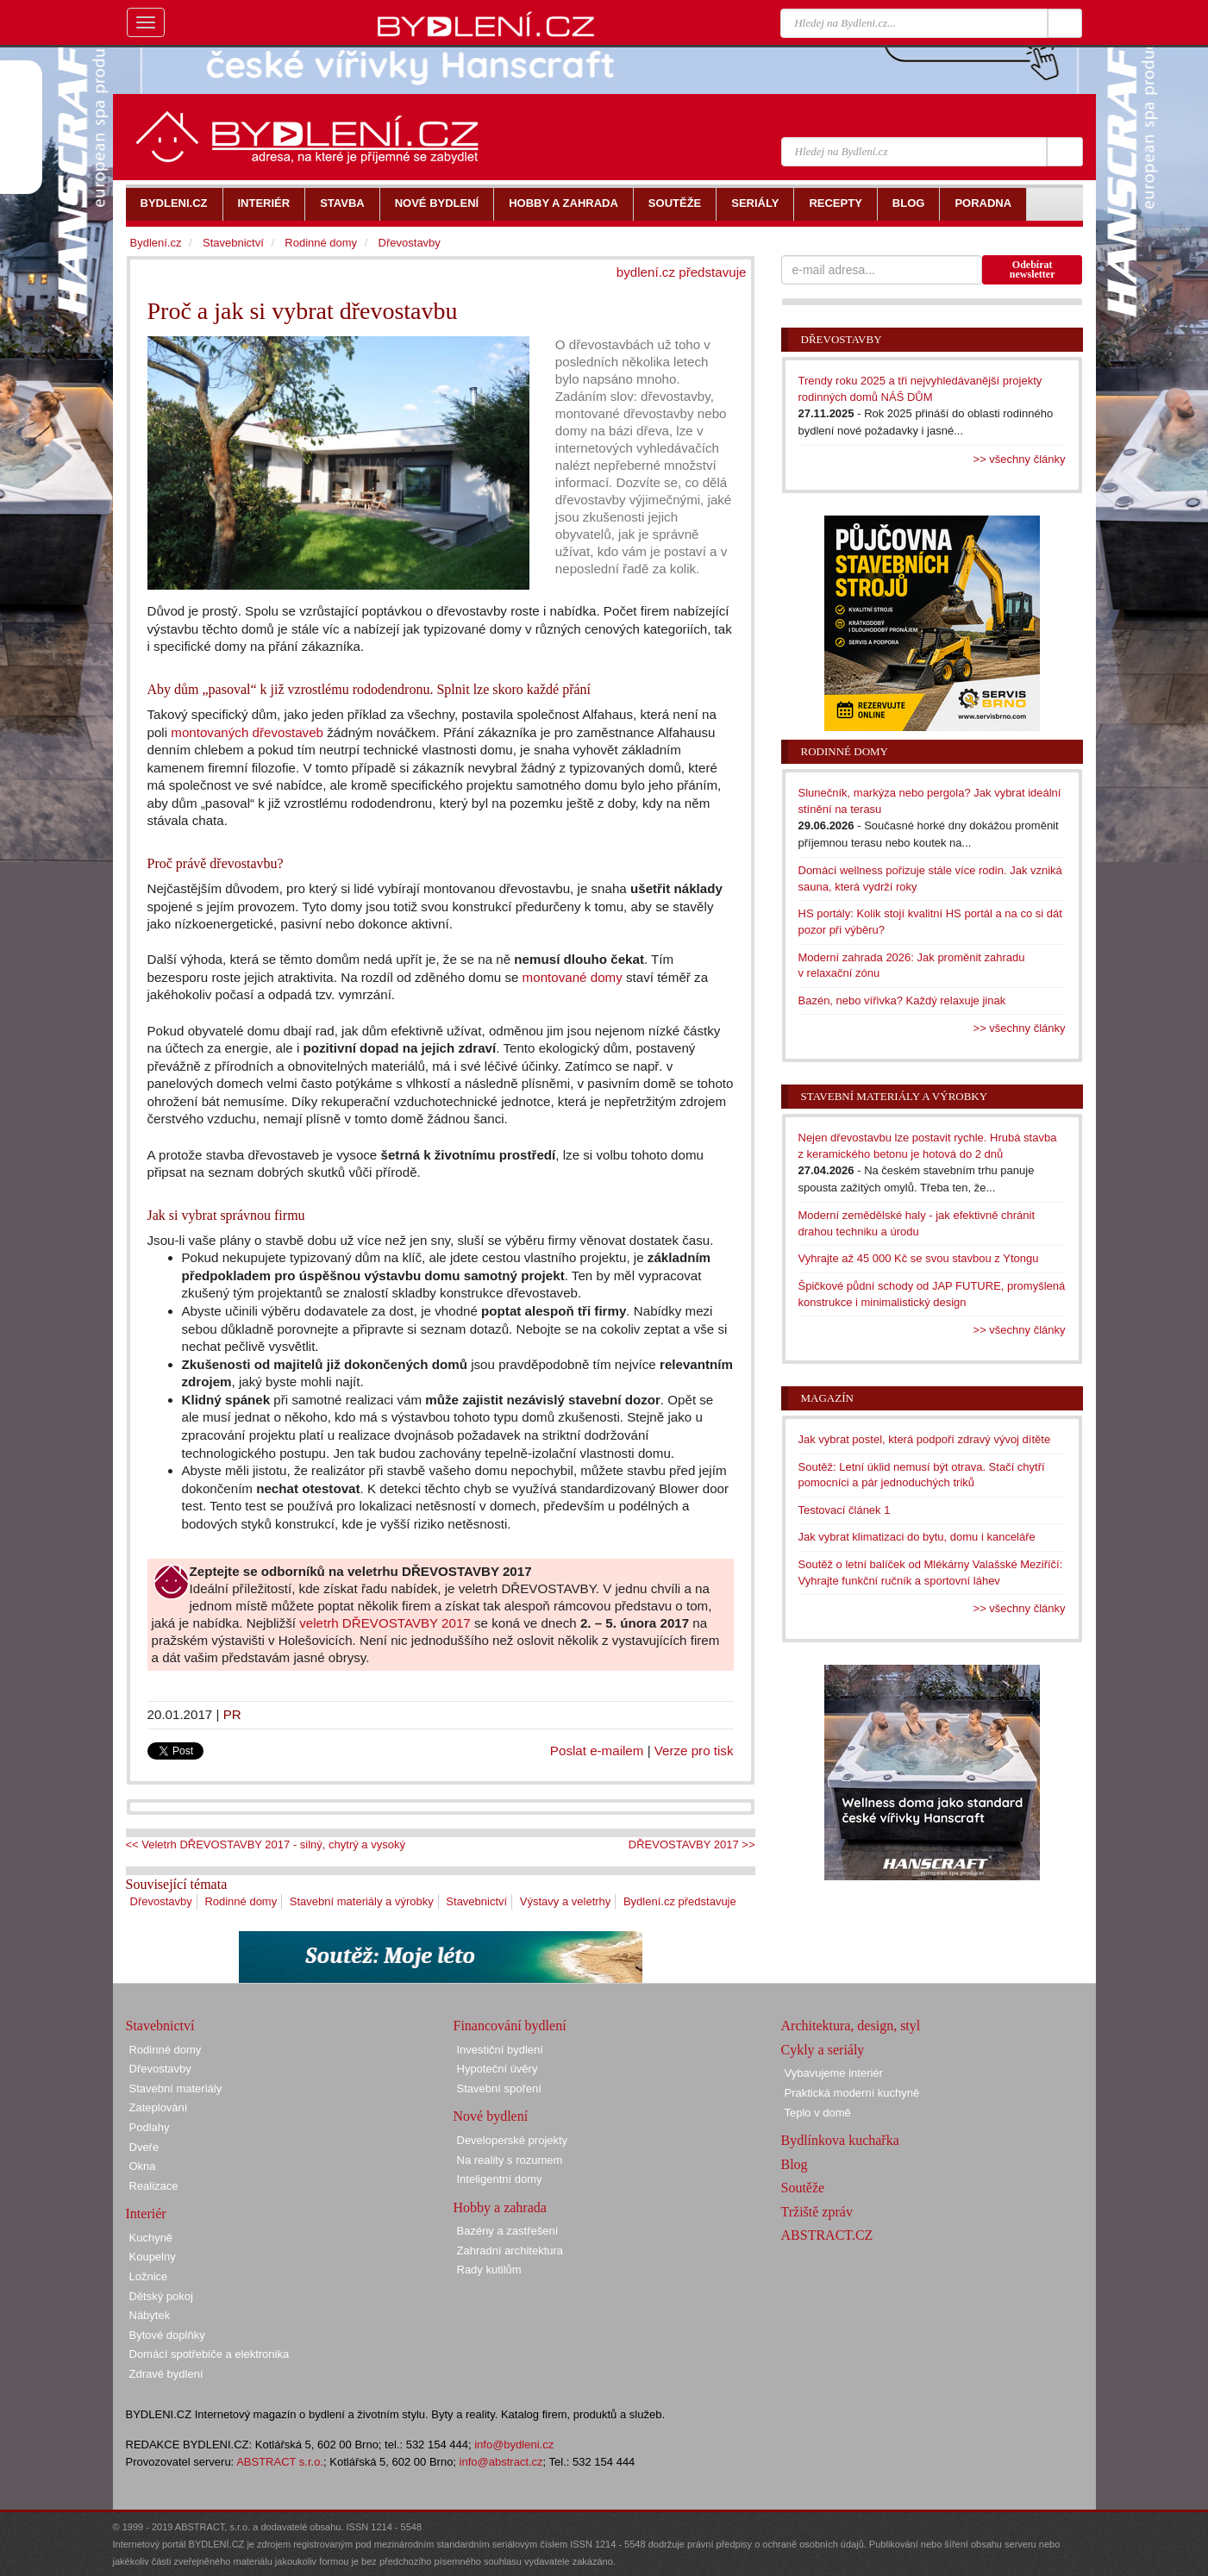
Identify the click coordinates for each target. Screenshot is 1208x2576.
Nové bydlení (491, 2116)
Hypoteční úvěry (497, 2068)
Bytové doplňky (167, 2335)
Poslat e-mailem (597, 1750)
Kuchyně (151, 2237)
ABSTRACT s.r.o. (279, 2461)
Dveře (144, 2147)
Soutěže (803, 2187)
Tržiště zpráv (817, 2211)
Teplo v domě (818, 2112)
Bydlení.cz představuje (679, 1901)
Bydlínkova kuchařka (840, 2140)
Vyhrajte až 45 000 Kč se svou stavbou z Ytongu (918, 1258)
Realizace (153, 2185)
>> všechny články (1019, 459)
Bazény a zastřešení (508, 2230)
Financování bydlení (510, 2025)
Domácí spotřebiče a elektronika (209, 2354)
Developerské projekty (512, 2140)
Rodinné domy (240, 1901)
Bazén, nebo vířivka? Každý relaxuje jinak (902, 1000)
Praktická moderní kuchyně (852, 2092)
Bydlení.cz (156, 242)
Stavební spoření (499, 2088)
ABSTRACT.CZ (827, 2235)
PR (232, 1714)
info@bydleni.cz (514, 2444)
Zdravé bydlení (166, 2373)
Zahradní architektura (510, 2250)
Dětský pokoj (161, 2296)
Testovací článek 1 (844, 1510)
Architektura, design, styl (851, 2025)
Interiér (146, 2213)
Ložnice (148, 2276)
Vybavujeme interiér (834, 2072)
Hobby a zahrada (500, 2207)
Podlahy (149, 2127)
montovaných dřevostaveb (247, 732)
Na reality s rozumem (510, 2160)
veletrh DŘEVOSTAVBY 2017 (385, 1623)
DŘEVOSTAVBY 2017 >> (692, 1844)
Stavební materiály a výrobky (362, 1901)
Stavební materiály (175, 2088)
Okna (142, 2166)
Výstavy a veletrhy (565, 1901)
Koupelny (152, 2256)
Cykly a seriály (823, 2049)
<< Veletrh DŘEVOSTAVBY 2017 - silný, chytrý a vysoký (265, 1844)
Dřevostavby (161, 1901)
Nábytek (150, 2315)
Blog (794, 2164)
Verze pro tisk (694, 1750)
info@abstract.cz (501, 2461)
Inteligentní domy (499, 2179)
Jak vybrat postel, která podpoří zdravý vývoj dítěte (924, 1439)
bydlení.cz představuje (682, 272)
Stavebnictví (476, 1901)
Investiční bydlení (500, 2049)
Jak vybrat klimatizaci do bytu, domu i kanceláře (917, 1536)
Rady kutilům (489, 2269)
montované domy (573, 977)
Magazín (827, 1397)
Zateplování (158, 2107)
